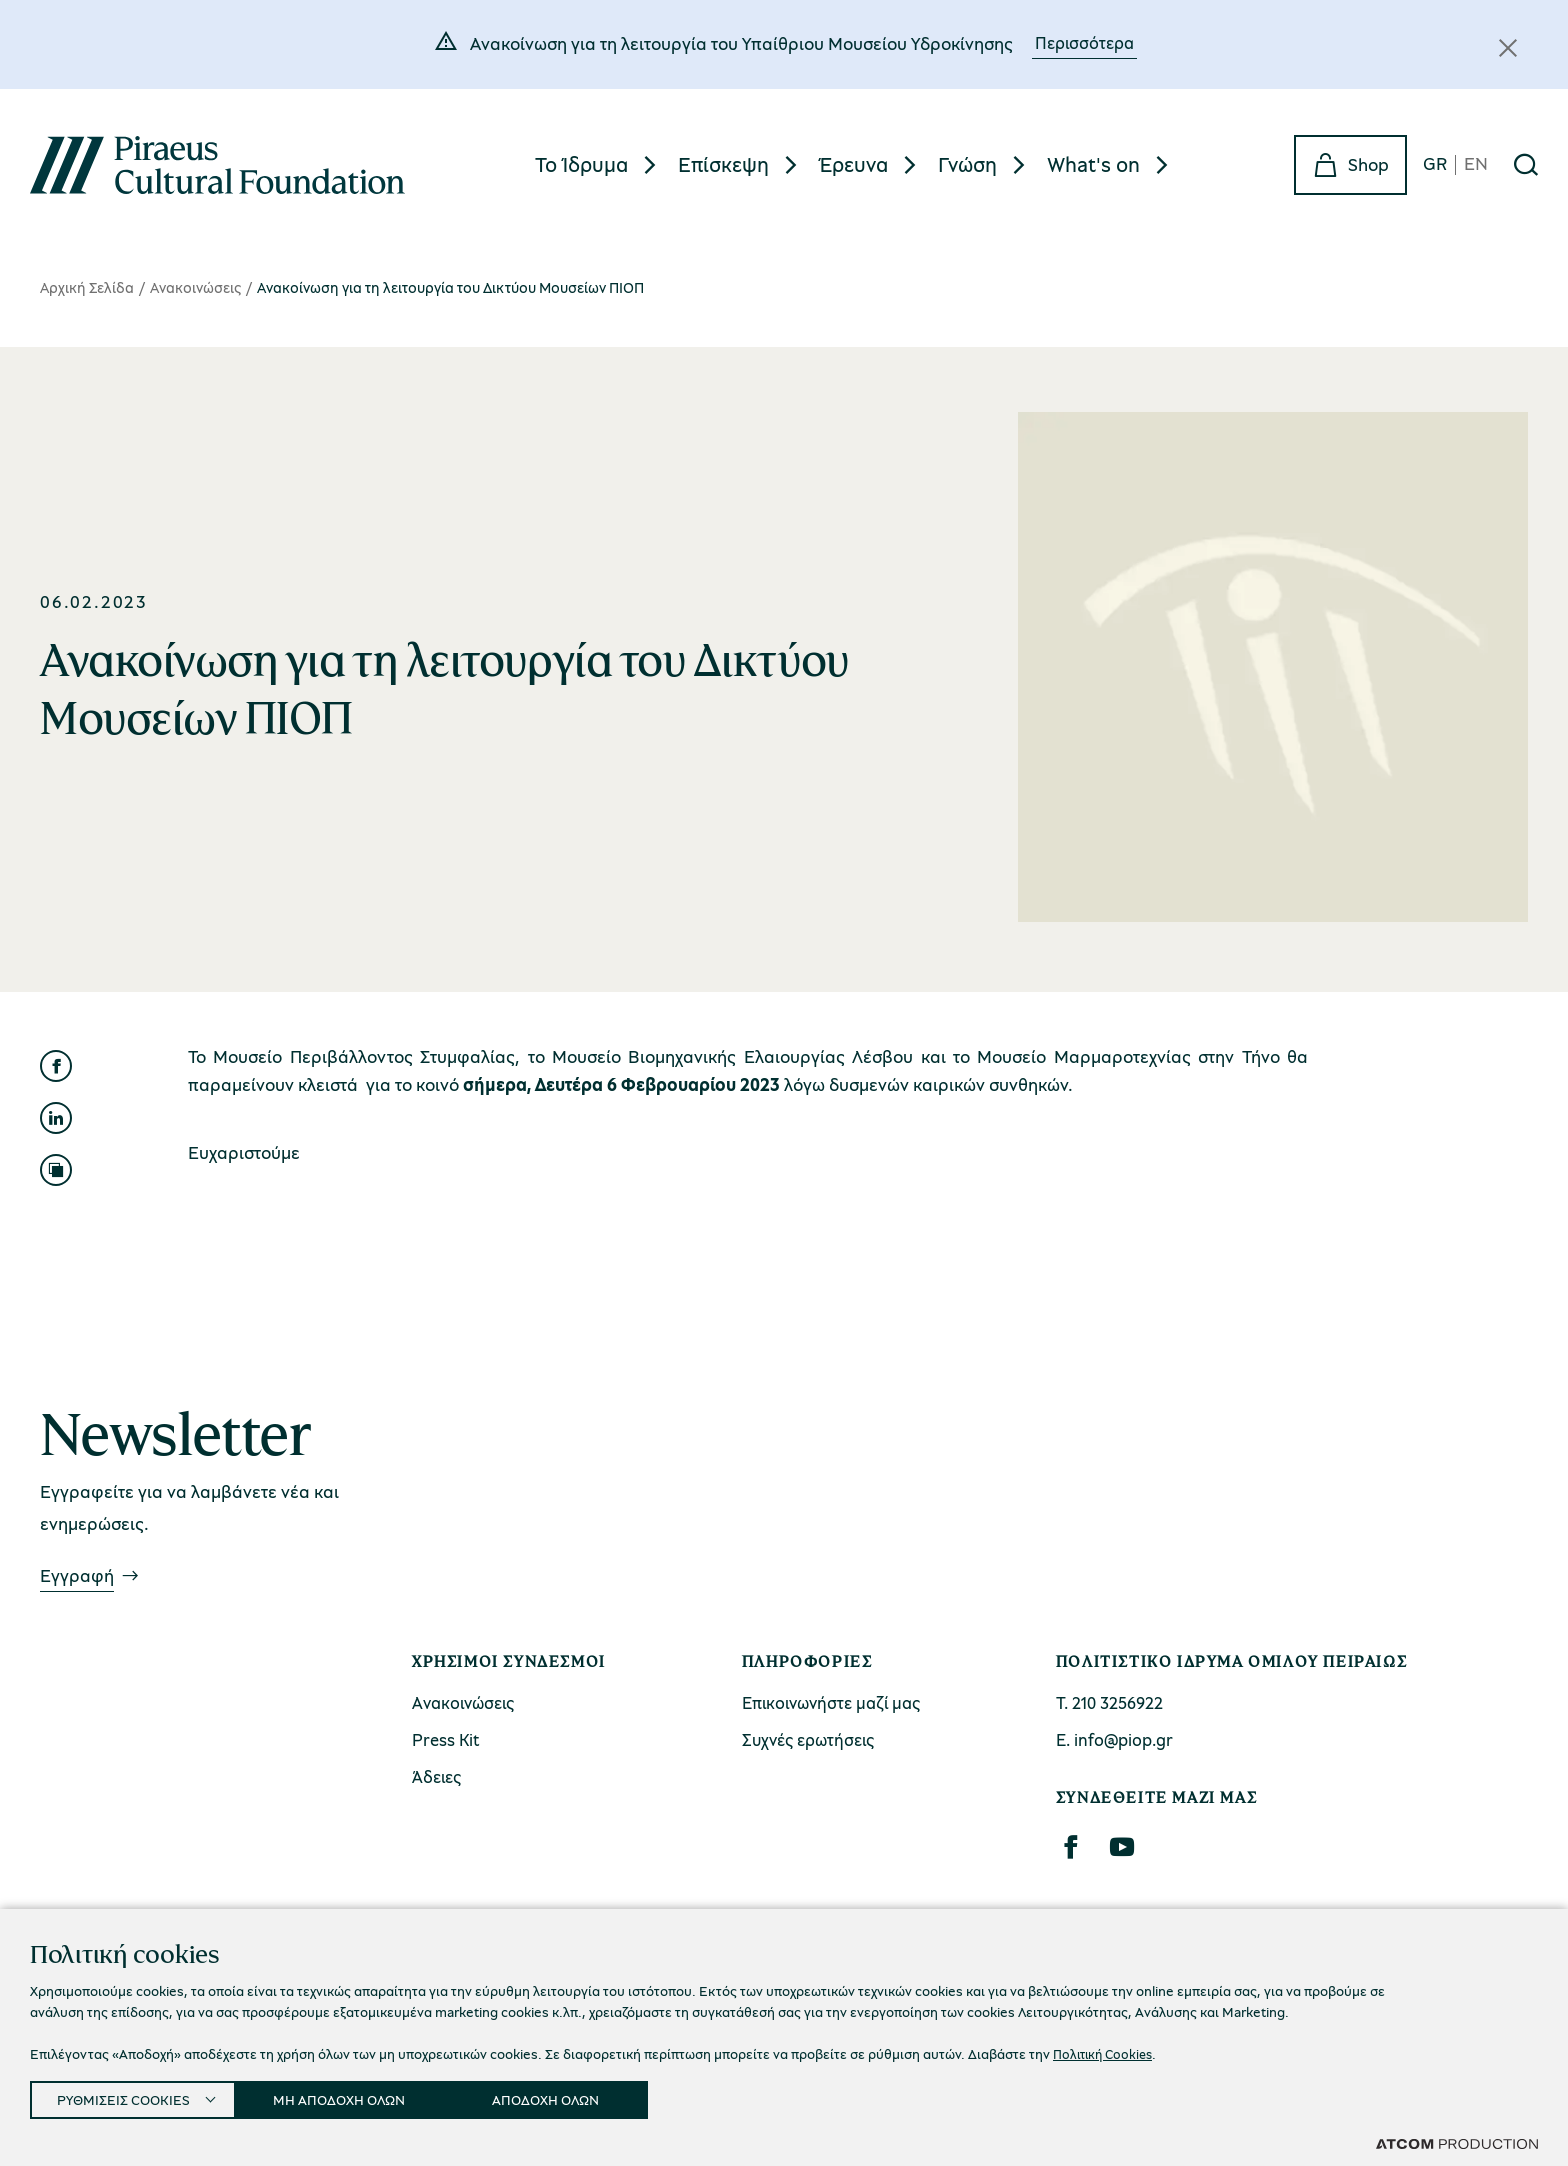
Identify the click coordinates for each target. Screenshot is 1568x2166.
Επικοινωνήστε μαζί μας (831, 1702)
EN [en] (1476, 164)
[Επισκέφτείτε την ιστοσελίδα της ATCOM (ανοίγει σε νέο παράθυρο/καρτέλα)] (1457, 2143)
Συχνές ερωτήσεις (808, 1739)
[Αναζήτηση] (1526, 165)
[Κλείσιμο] (1508, 48)
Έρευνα (853, 164)
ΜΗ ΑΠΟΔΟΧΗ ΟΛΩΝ (357, 2096)
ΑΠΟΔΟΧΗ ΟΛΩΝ (573, 2096)
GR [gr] (1435, 164)
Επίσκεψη (723, 164)
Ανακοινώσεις (195, 287)
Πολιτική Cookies (1106, 2047)
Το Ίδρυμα (581, 164)
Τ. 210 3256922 (1109, 1702)
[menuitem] (598, 164)
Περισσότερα (1084, 42)
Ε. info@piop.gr (1114, 1739)
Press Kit (446, 1739)
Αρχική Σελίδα (87, 287)
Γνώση (967, 164)
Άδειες (436, 1776)
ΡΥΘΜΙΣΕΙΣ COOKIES (127, 2096)
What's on (1093, 164)
